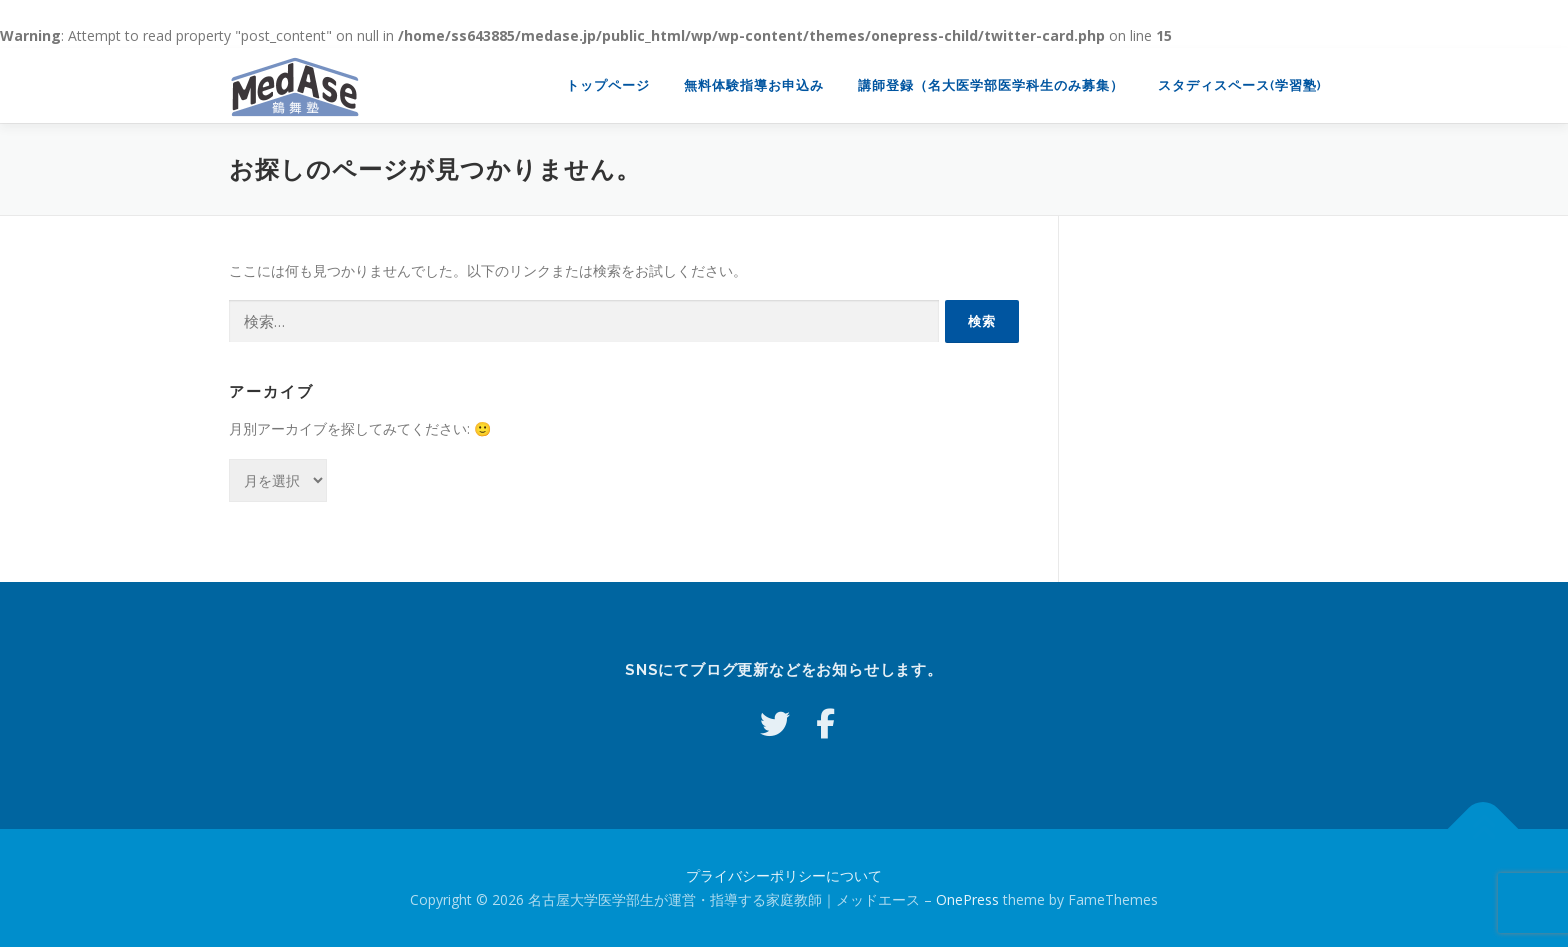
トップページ (608, 85)
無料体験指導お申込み (754, 85)
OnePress (967, 899)
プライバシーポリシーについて (784, 875)
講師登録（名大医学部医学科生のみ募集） (991, 85)
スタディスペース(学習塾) (1240, 85)
